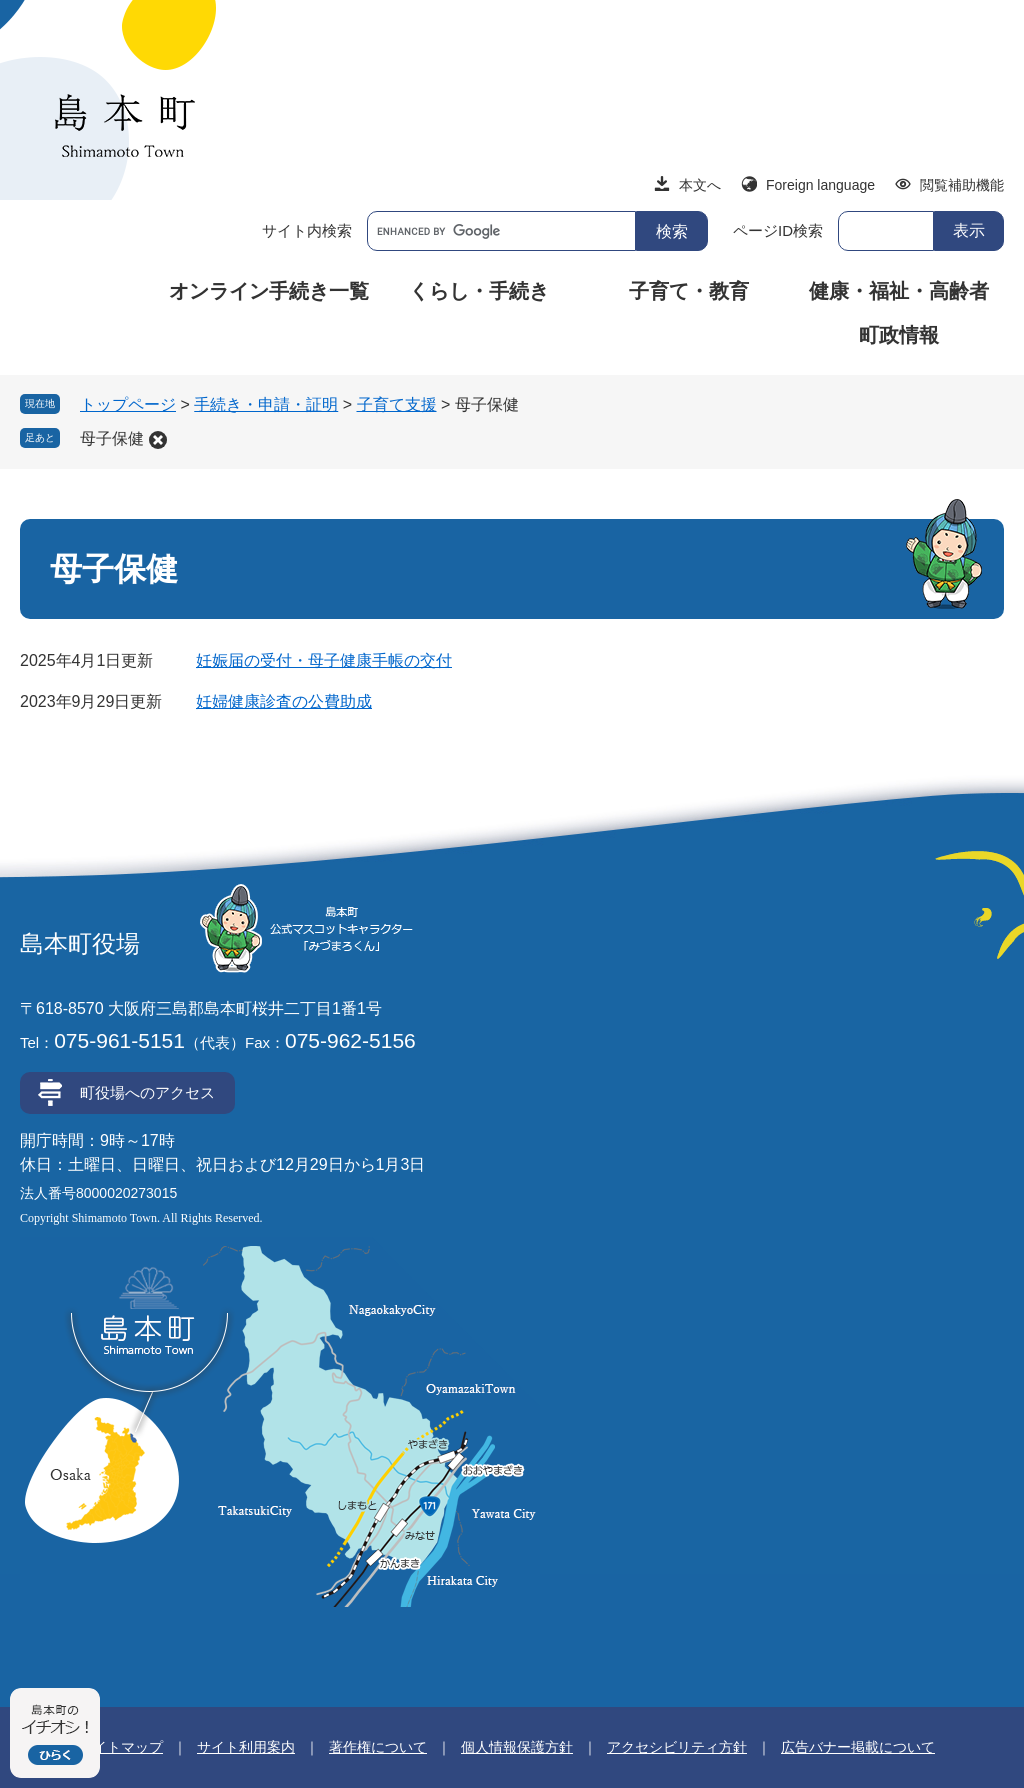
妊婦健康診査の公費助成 (284, 701)
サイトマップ (121, 1747)
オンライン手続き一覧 (269, 291)
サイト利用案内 (246, 1747)
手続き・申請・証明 (266, 404)
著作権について (378, 1747)
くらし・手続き (479, 291)
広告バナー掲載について (858, 1747)
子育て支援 (397, 404)
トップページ (128, 404)
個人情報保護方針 (517, 1747)
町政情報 (899, 335)
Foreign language (820, 185)
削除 (158, 440)
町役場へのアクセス (147, 1092)
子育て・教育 (689, 291)
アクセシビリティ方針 (677, 1747)
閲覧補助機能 (962, 185)
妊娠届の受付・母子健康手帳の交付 (324, 660)
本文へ (700, 185)
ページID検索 (778, 230)
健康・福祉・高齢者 (899, 291)
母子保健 (112, 438)
